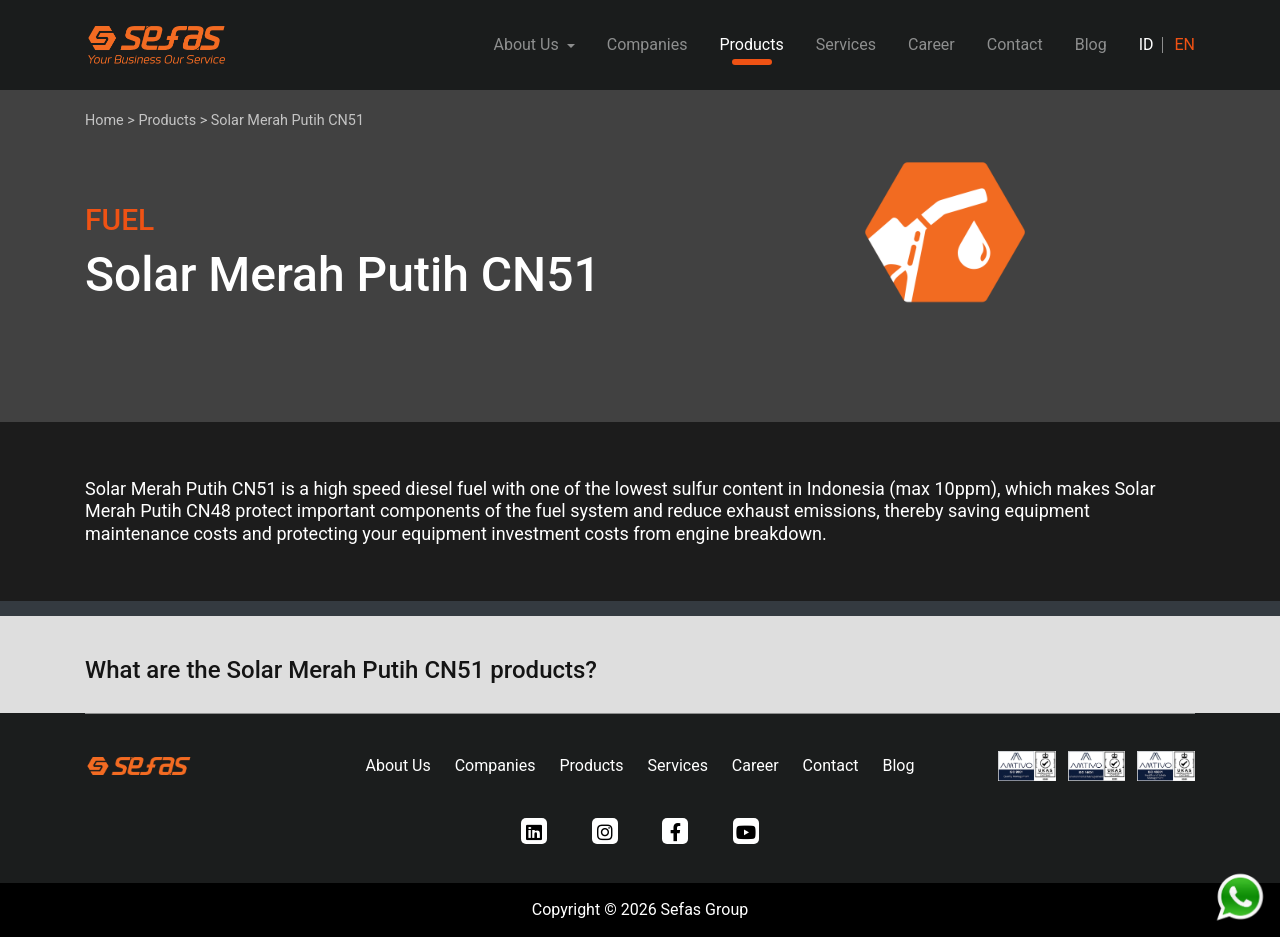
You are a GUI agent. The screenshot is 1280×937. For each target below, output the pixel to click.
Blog (1091, 44)
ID (1146, 44)
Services (846, 44)
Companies (647, 44)
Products (751, 44)
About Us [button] (527, 44)
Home (104, 120)
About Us (398, 765)
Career (931, 44)
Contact (1015, 44)
